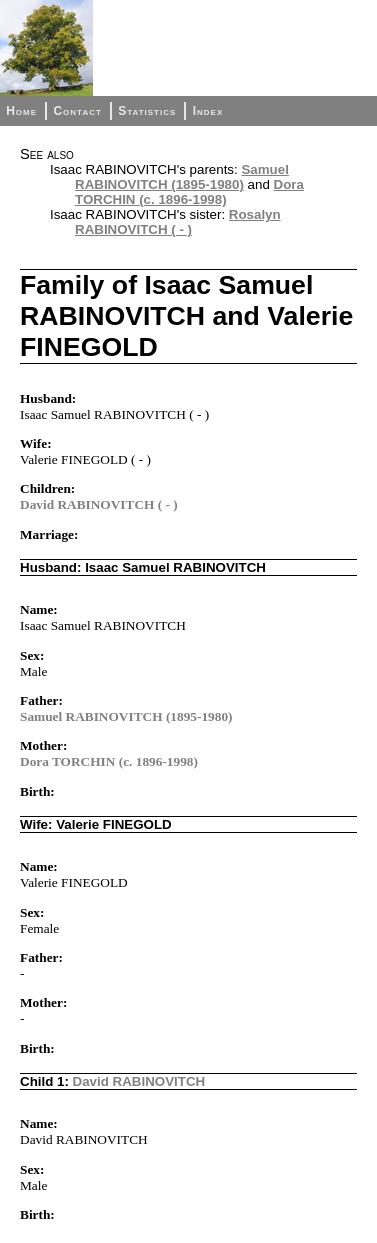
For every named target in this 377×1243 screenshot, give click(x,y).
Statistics (147, 111)
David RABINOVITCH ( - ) (99, 504)
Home (21, 111)
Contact (77, 111)
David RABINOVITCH (139, 1081)
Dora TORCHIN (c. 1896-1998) (189, 192)
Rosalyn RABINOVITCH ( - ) (178, 222)
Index (208, 111)
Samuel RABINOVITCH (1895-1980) (182, 177)
